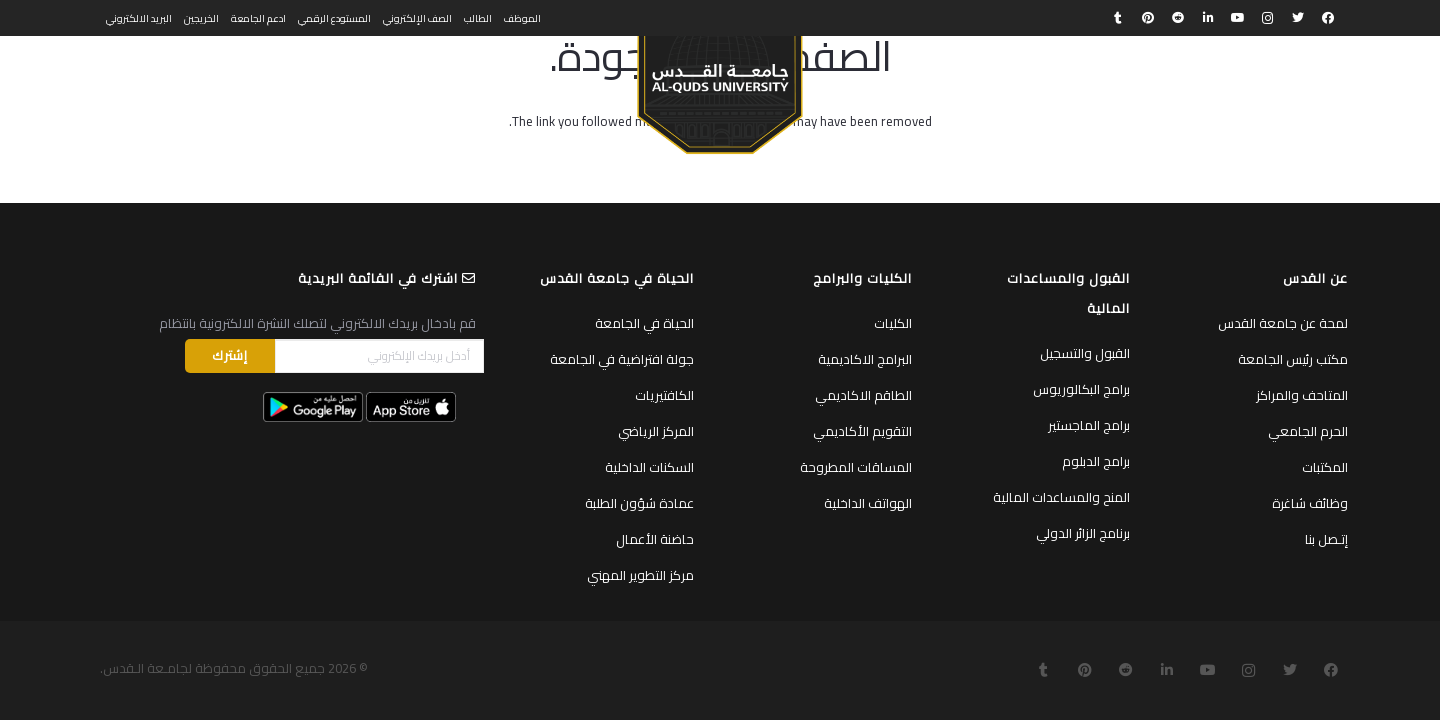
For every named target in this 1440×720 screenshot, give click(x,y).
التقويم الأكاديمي (862, 431)
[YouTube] (1238, 18)
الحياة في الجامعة (644, 323)
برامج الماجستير (1089, 425)
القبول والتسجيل (1085, 353)
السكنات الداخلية (649, 467)
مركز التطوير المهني (640, 575)
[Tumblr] (1118, 18)
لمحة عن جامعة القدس (1283, 323)
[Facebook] (1328, 18)
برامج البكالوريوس (1081, 389)
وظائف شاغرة (1310, 503)
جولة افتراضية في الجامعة (622, 359)
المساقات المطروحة (856, 467)
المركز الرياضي (656, 431)
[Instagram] (1268, 18)
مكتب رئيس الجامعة (1293, 359)
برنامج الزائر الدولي (1083, 533)
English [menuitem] (124, 76)
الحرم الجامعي (1308, 431)
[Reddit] (1178, 18)
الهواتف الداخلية (868, 503)
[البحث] (171, 76)
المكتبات (1325, 467)
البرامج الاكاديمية (865, 359)
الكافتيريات (664, 395)
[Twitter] (1298, 18)
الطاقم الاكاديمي (863, 395)
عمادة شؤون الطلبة (639, 503)
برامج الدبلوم (1096, 461)
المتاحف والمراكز (1302, 395)
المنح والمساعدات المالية (1061, 497)
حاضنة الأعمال (655, 539)
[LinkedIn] (1208, 18)
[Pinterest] (1148, 18)
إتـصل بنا (1326, 539)
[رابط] (719, 86)
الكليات (893, 323)
